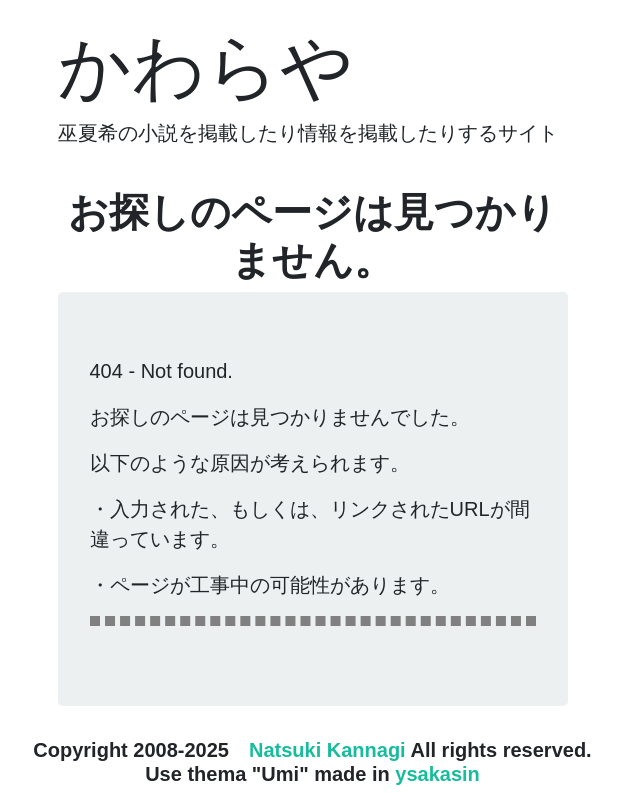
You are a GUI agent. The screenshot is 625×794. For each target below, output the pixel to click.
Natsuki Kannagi (327, 750)
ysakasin (437, 774)
